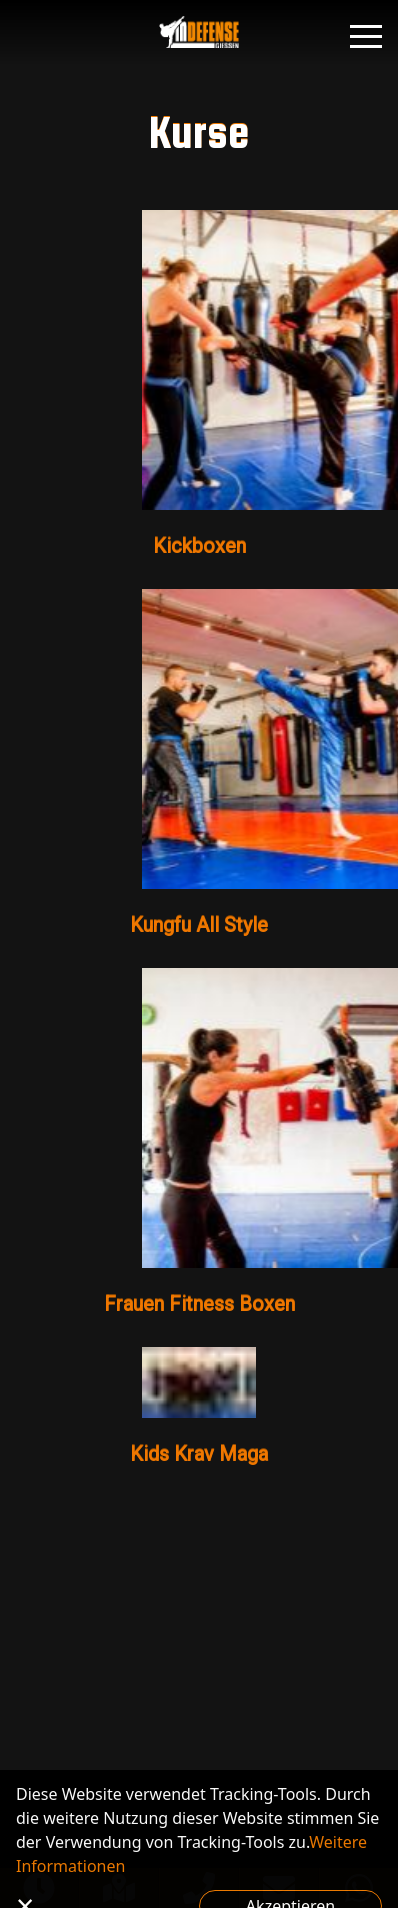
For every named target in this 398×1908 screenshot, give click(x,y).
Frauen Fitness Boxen (199, 1304)
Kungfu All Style (199, 925)
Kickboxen (199, 546)
